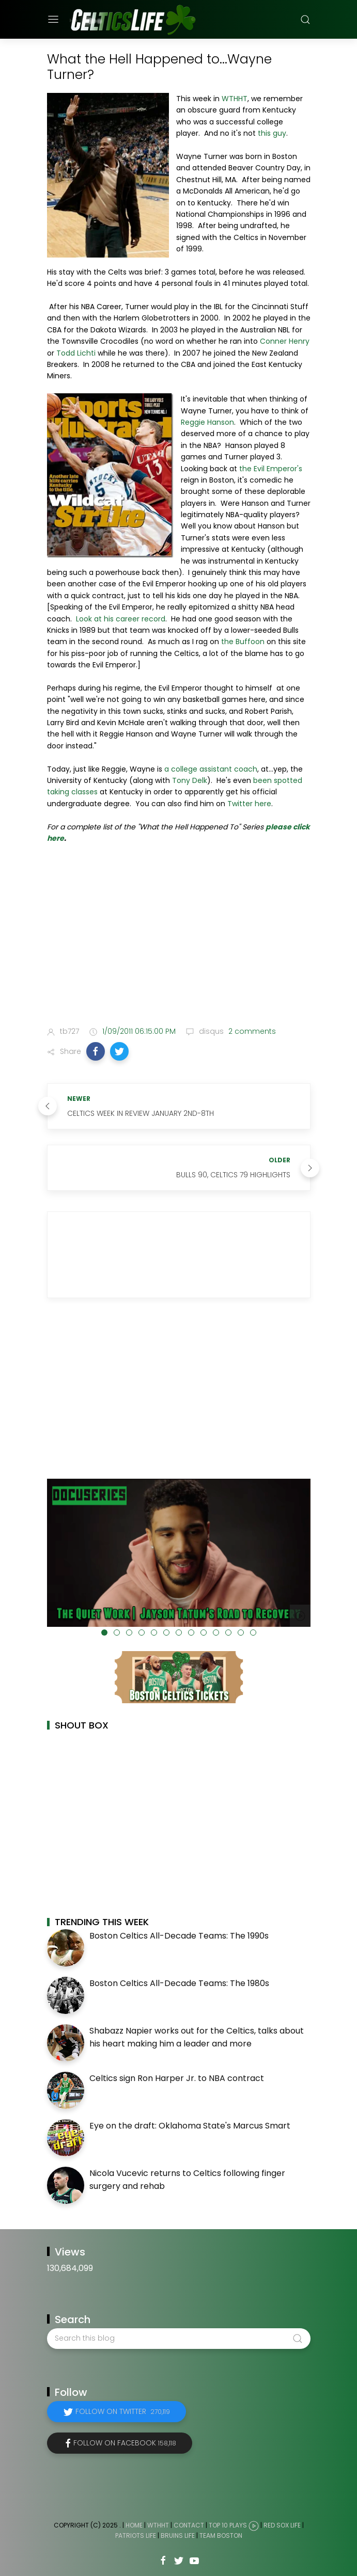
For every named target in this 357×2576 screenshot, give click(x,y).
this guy (272, 133)
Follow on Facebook (124, 2443)
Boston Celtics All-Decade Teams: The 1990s (179, 1936)
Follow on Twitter (122, 2411)
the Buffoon (243, 641)
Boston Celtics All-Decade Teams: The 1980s (179, 1983)
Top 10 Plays (228, 2525)
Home (134, 2525)
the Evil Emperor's (269, 468)
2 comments (251, 1031)
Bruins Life (178, 2535)
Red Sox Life (282, 2525)
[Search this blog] (179, 2338)
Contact (189, 2525)
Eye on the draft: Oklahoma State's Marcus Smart (189, 2126)
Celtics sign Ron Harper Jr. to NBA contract (176, 2078)
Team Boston (220, 2535)
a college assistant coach (209, 769)
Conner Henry (284, 341)
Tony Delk (189, 780)
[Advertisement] (179, 937)
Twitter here (249, 803)
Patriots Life (135, 2535)
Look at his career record (120, 619)
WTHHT (234, 98)
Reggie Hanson (207, 422)
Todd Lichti (76, 353)
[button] (95, 1051)
